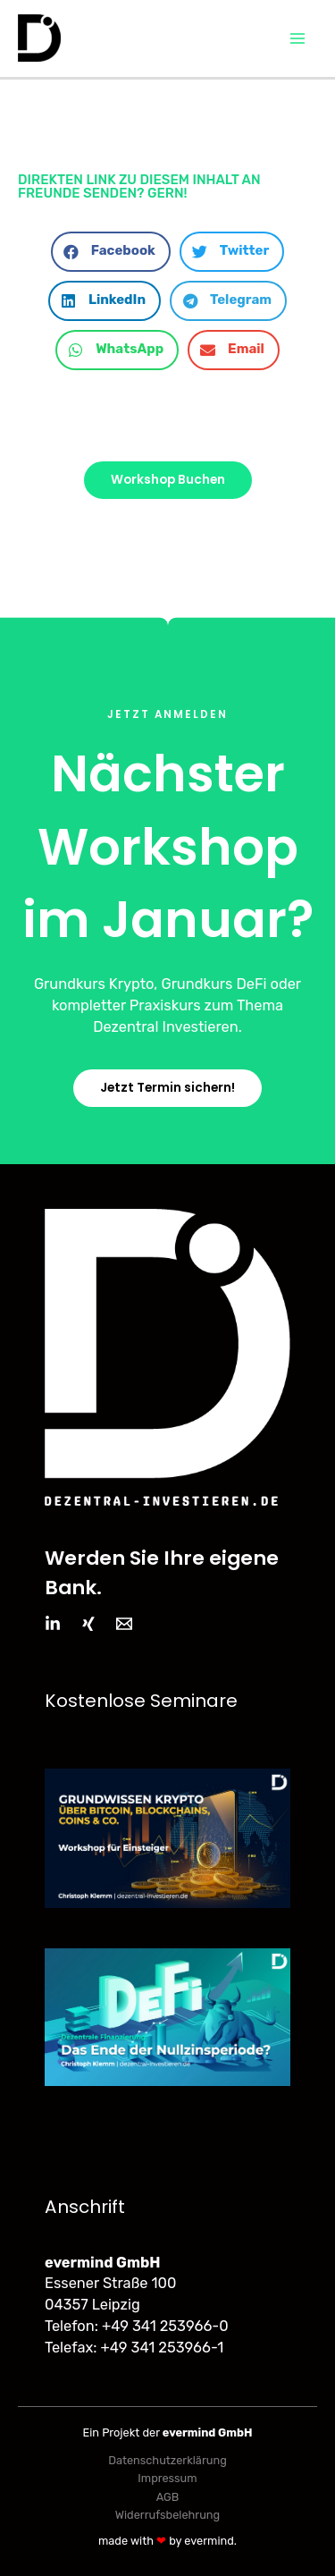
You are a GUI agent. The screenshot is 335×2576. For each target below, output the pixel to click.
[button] (111, 252)
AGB (168, 2497)
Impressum (167, 2478)
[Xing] (88, 1624)
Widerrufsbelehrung (167, 2514)
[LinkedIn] (53, 1624)
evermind (208, 2540)
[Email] (124, 1624)
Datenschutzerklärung (167, 2460)
